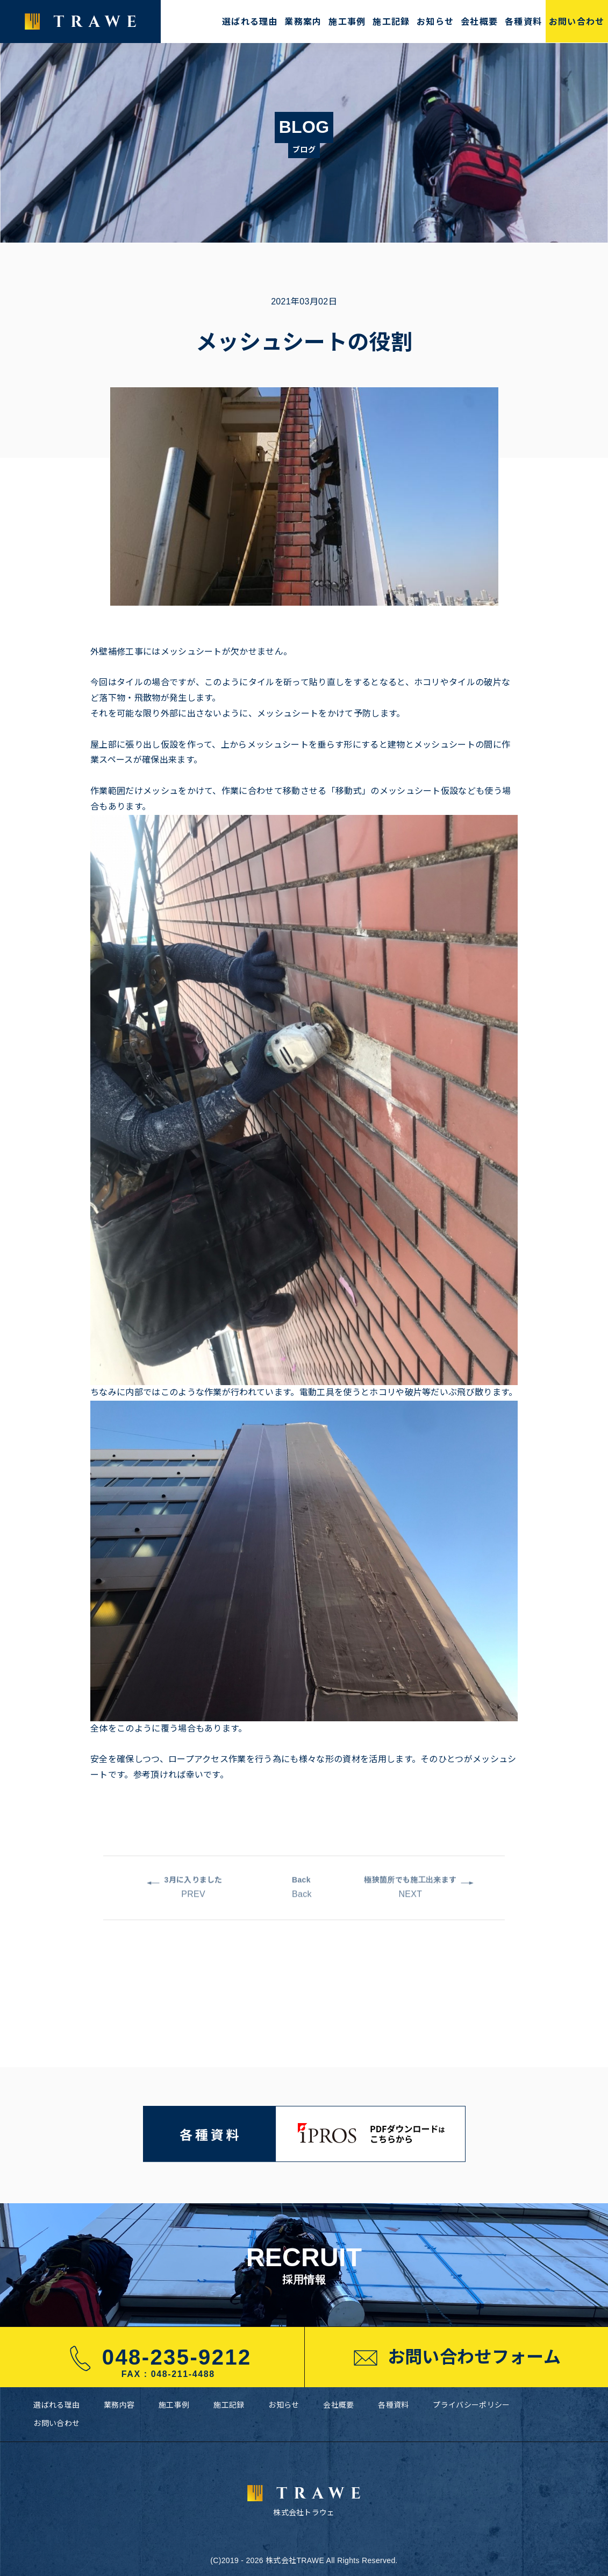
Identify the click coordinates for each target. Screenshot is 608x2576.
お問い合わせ (577, 21)
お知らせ (435, 21)
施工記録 (391, 21)
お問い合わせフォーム (456, 2358)
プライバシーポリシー (471, 2405)
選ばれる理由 (250, 21)
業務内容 (119, 2405)
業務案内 (302, 21)
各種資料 (523, 21)
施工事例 (347, 21)
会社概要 (479, 21)
